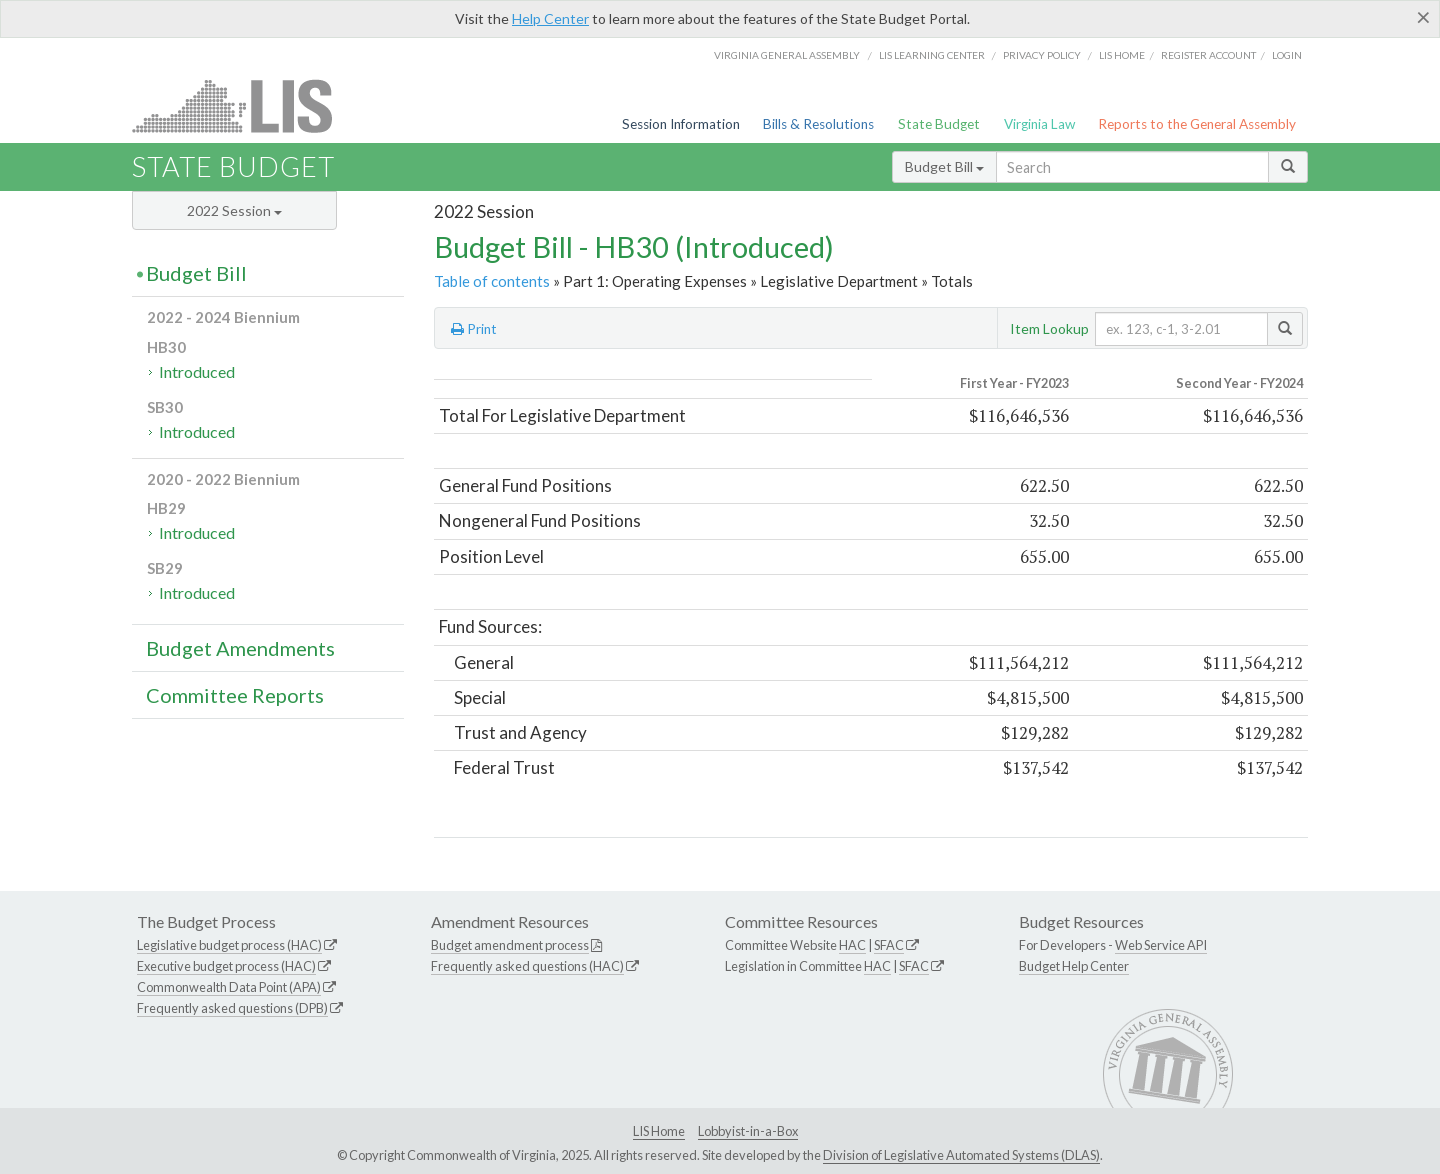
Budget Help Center (1074, 966)
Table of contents (492, 281)
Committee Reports (235, 695)
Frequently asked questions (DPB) (232, 1008)
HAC (852, 945)
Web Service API (1161, 945)
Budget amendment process (510, 945)
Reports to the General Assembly (1197, 124)
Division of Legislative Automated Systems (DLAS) (961, 1155)
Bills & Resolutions (818, 124)
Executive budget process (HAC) (226, 966)
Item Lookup (1049, 328)
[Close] (1423, 17)
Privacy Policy (1042, 55)
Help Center (550, 18)
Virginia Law (1039, 124)
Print (474, 329)
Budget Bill (944, 166)
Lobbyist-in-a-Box (748, 1131)
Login (1287, 55)
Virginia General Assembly (787, 55)
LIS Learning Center (932, 55)
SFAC (889, 945)
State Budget (939, 124)
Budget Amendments (240, 648)
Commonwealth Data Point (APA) (229, 987)
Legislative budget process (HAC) (229, 945)
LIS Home (659, 1131)
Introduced (197, 371)
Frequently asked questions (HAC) (527, 966)
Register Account (1208, 55)
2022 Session (234, 210)
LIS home (1122, 55)
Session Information (681, 124)
